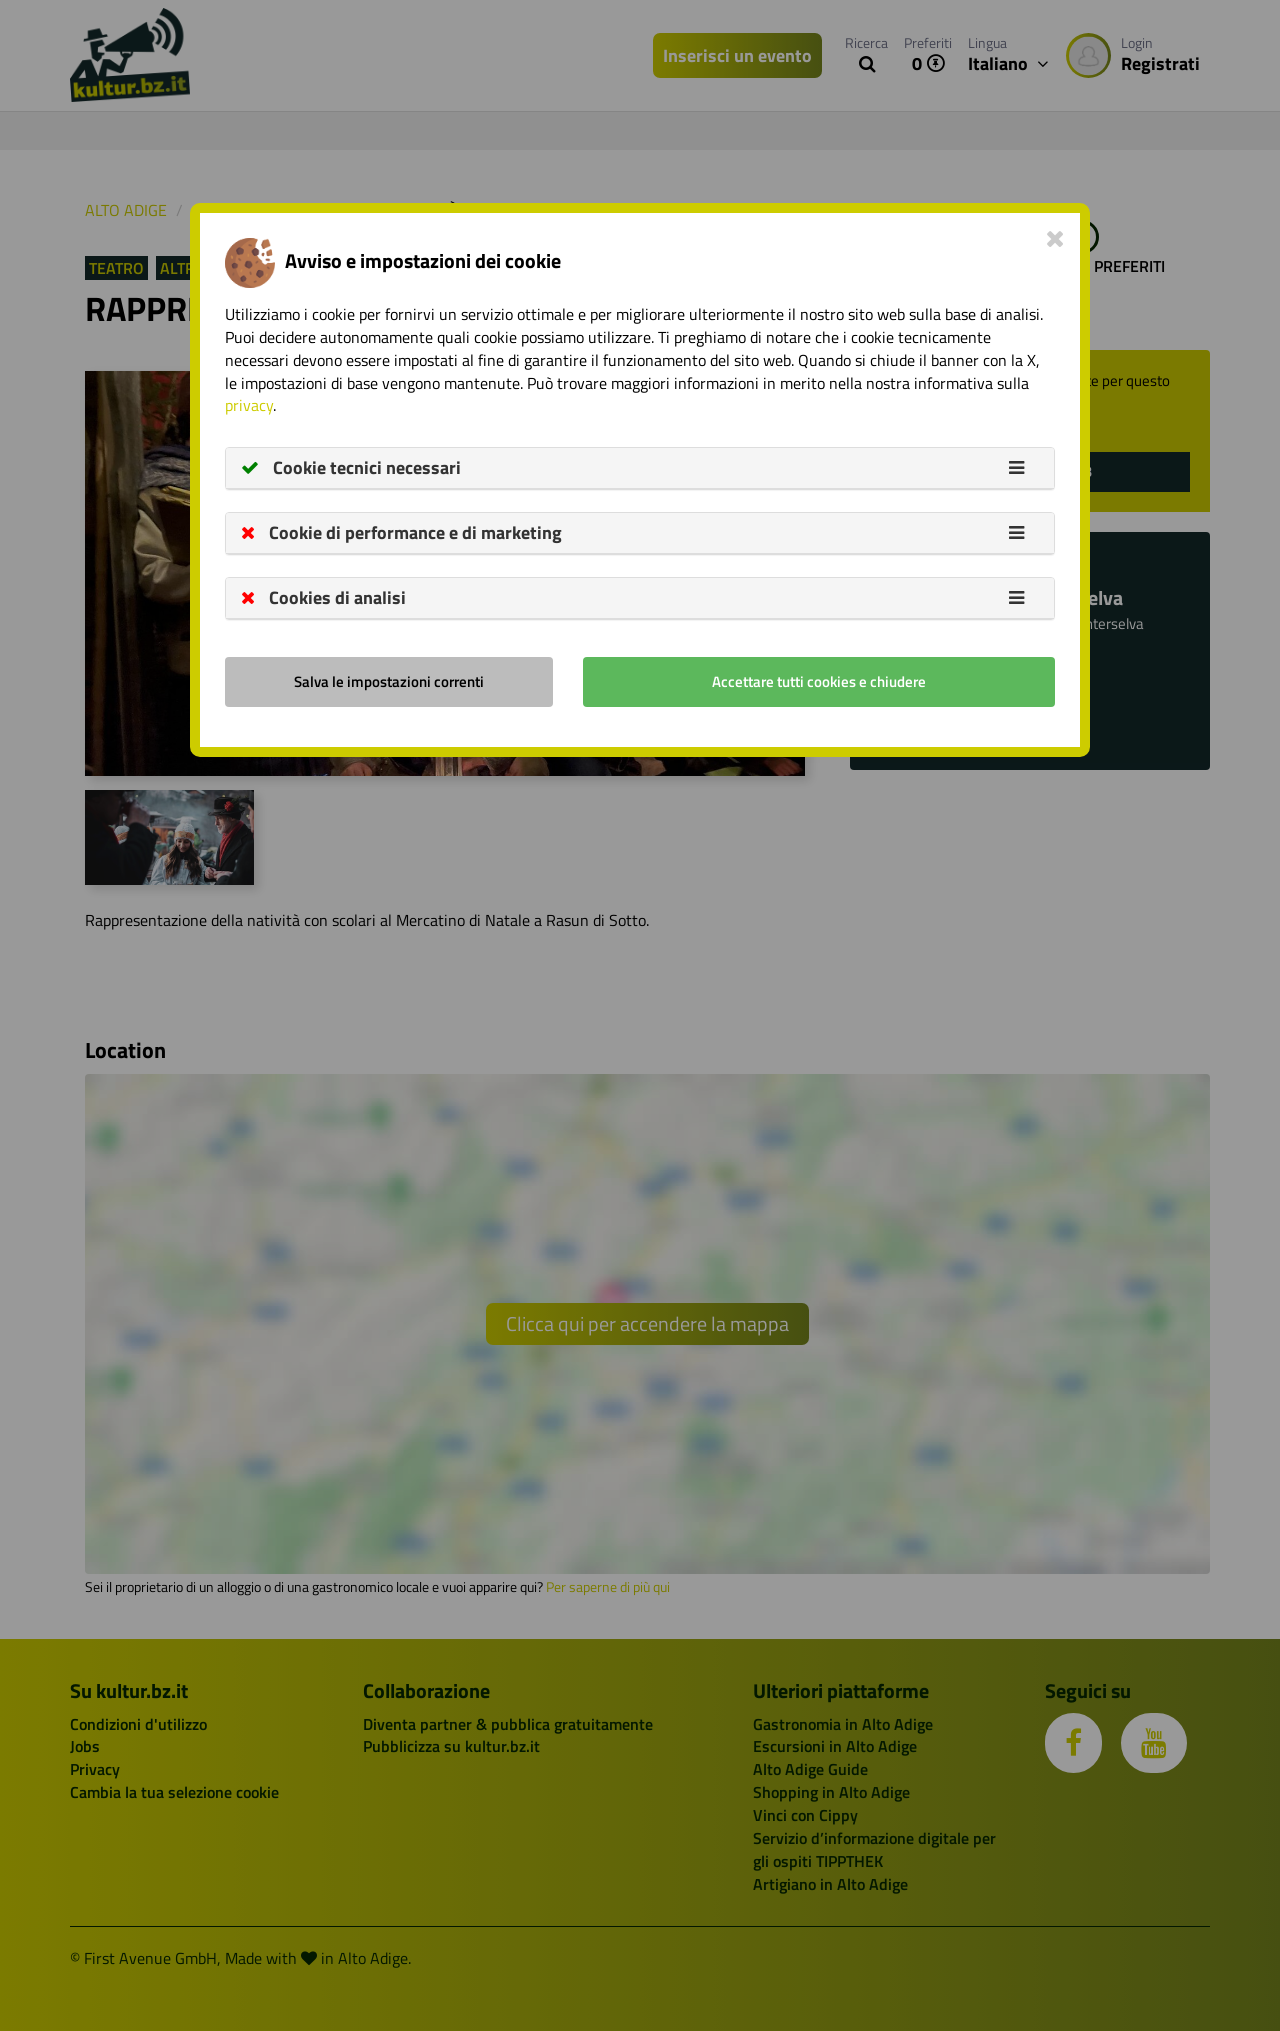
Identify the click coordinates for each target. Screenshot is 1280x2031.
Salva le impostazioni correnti (389, 681)
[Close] (1055, 238)
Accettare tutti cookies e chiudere (819, 681)
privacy (249, 405)
